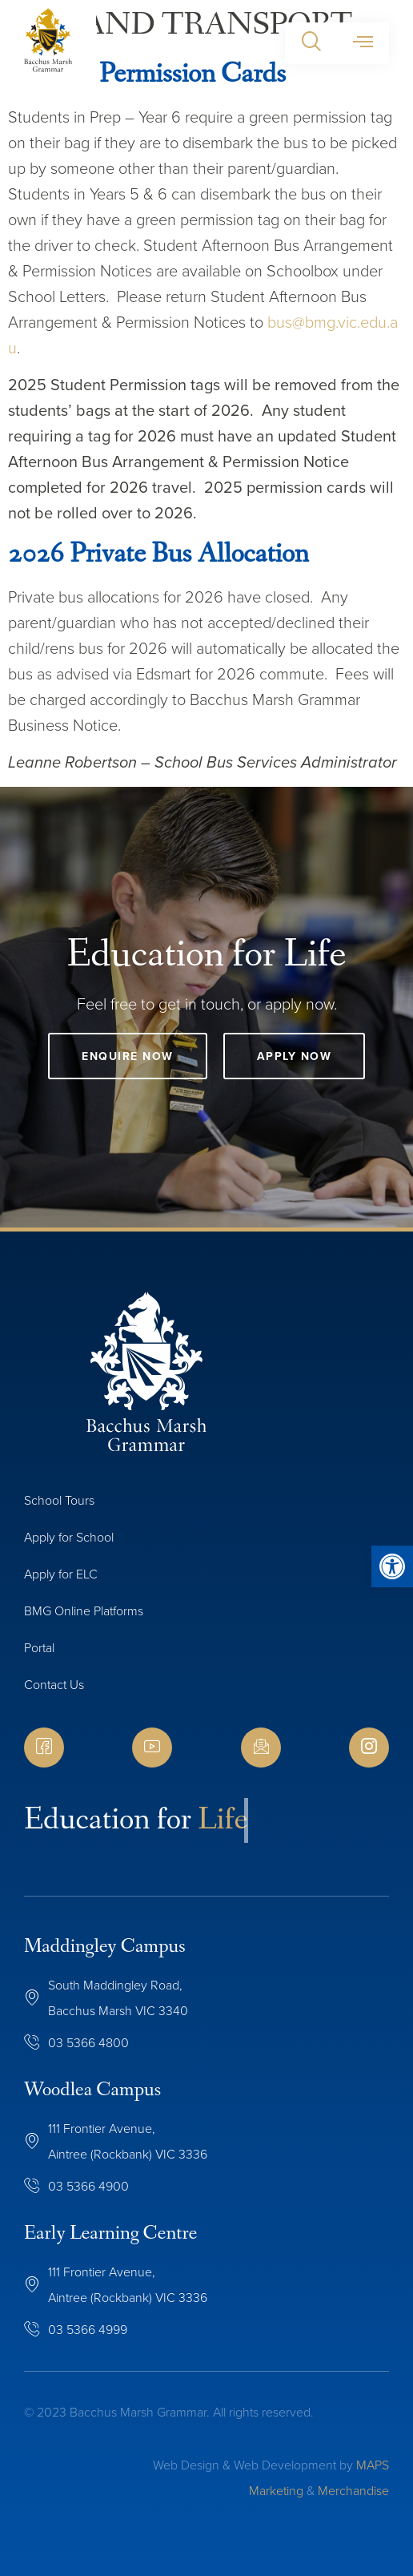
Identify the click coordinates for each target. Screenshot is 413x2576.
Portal (39, 1648)
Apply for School (69, 1537)
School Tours (59, 1500)
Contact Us (54, 1684)
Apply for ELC (61, 1574)
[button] (311, 43)
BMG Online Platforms (83, 1611)
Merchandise (353, 2490)
